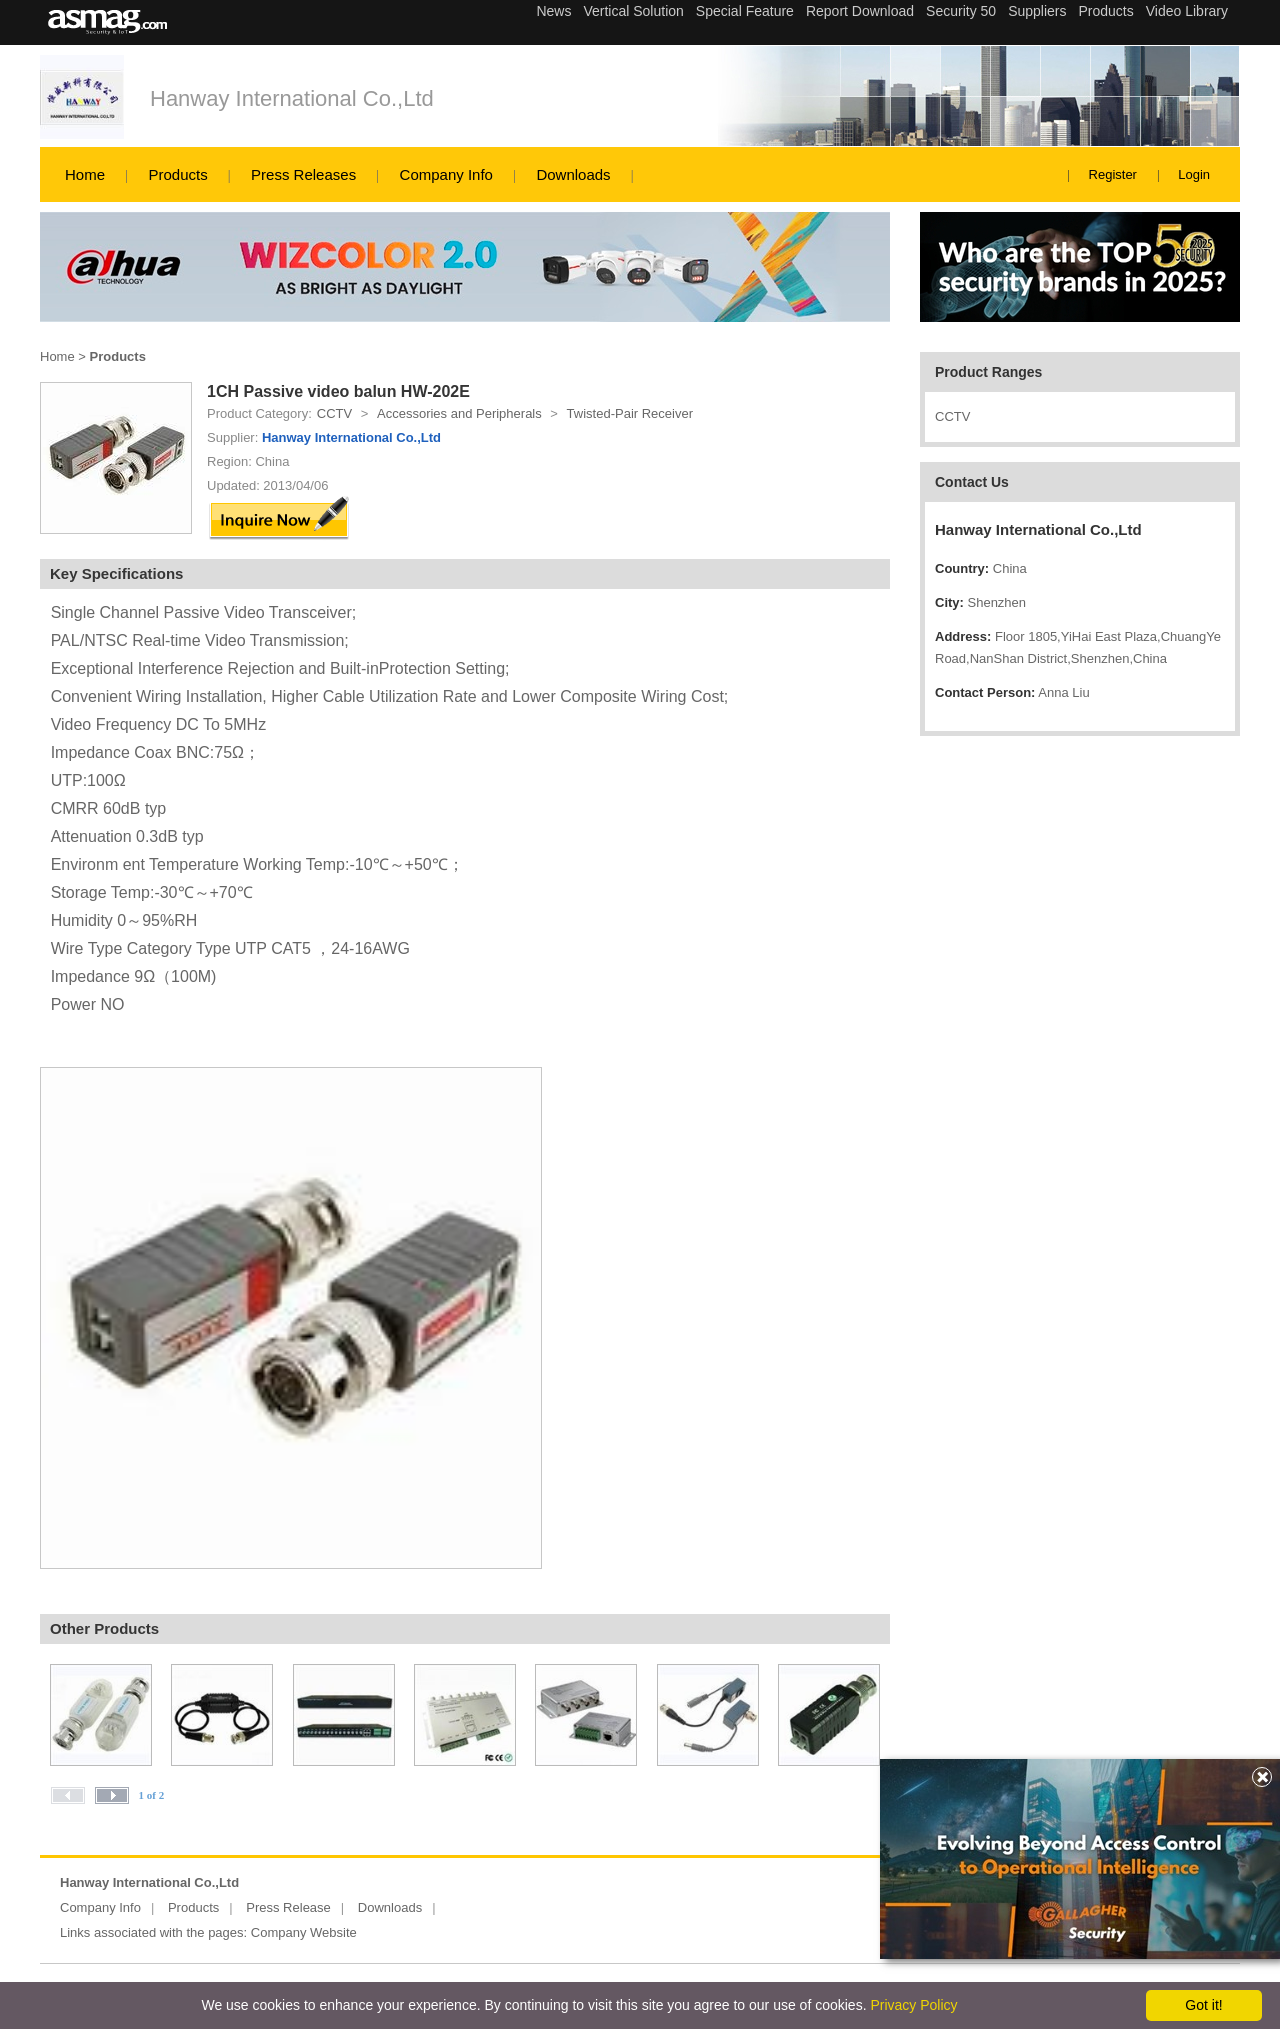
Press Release (288, 1907)
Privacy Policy (913, 2005)
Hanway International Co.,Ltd (292, 98)
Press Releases (303, 174)
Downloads (573, 174)
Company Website (304, 1932)
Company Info (446, 174)
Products (177, 174)
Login (1194, 174)
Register (1113, 174)
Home (85, 174)
